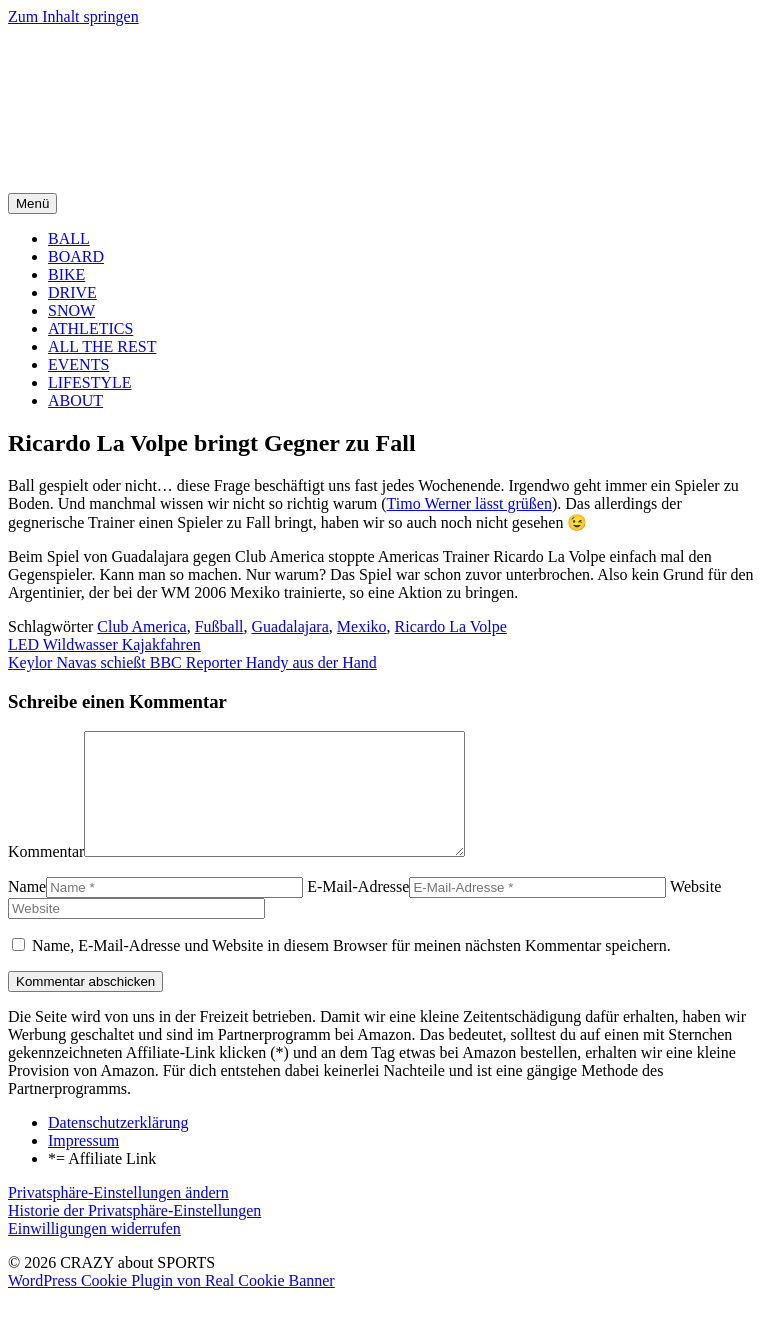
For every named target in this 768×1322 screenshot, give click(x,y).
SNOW (71, 310)
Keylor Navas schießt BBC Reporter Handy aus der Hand (192, 662)
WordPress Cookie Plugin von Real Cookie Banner (171, 1304)
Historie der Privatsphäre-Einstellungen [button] (134, 1234)
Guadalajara (290, 626)
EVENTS (78, 364)
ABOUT (75, 400)
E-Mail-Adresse (358, 910)
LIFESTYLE (90, 382)
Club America (141, 626)
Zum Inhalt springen (73, 16)
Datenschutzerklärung (118, 1146)
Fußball (219, 626)
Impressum (83, 1164)
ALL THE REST (102, 346)
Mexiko (362, 626)
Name (27, 910)
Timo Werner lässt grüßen (469, 503)
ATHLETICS (90, 328)
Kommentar (46, 875)
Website (695, 910)
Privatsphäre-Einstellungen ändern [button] (118, 1216)
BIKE (66, 274)
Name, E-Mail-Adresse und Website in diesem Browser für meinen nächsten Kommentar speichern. (351, 969)
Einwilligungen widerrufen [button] (94, 1252)
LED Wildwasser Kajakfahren (104, 644)
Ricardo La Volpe (451, 626)
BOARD (76, 256)
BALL (69, 238)
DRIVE (72, 292)
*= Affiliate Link (102, 1182)
